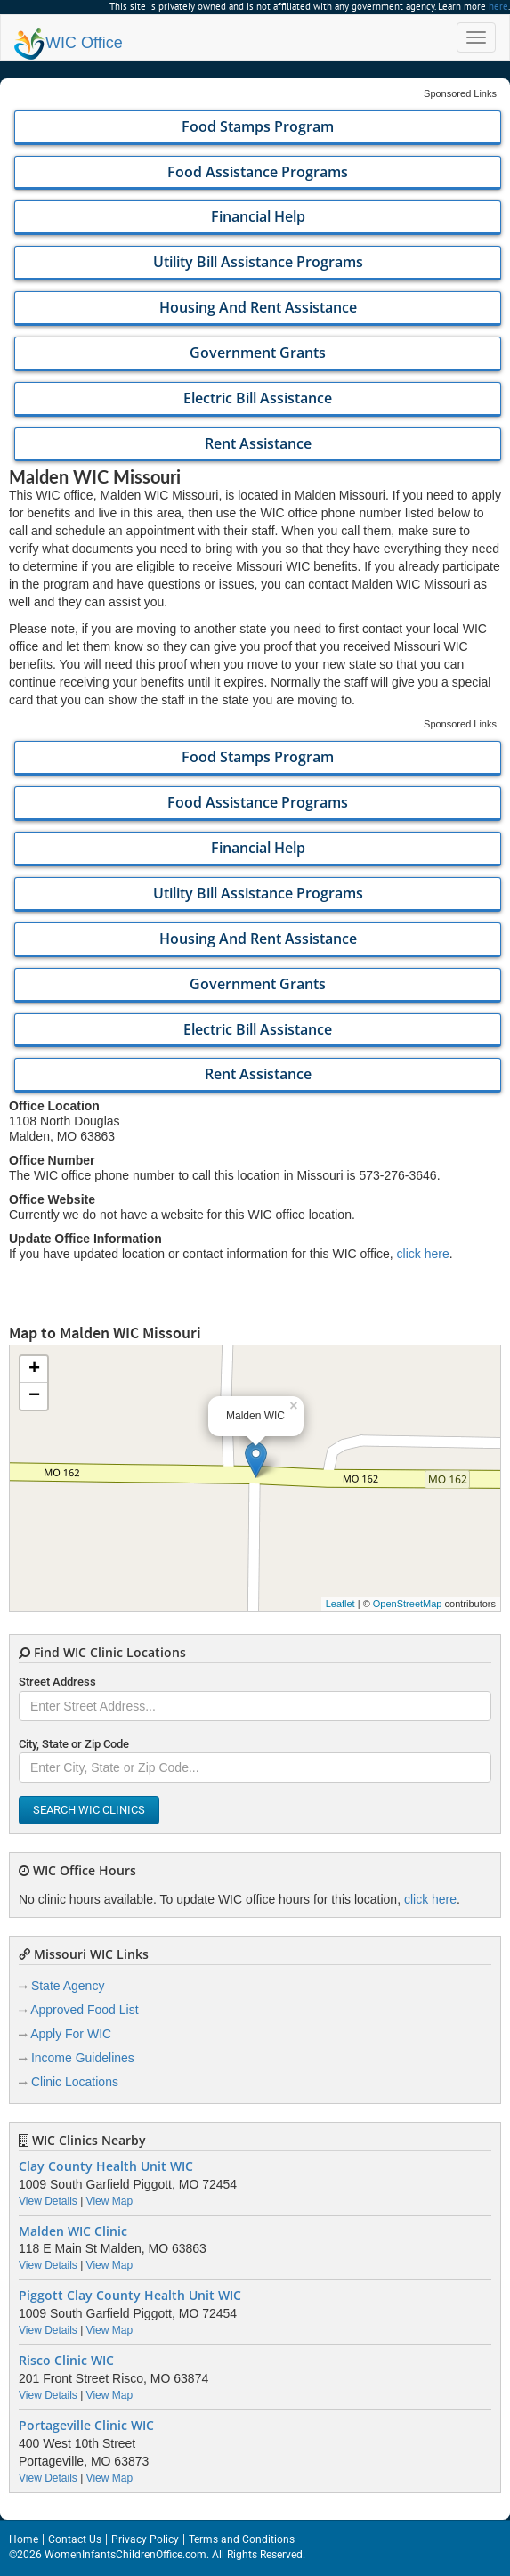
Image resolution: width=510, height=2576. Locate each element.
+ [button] (34, 1369)
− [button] (34, 1396)
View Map (109, 2201)
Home (23, 2539)
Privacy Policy (145, 2539)
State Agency (68, 1986)
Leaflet (340, 1603)
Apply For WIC (70, 2034)
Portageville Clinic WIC (86, 2426)
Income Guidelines (82, 2058)
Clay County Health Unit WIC (106, 2166)
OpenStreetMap (407, 1603)
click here (423, 1254)
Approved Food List (84, 2010)
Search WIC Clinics (89, 1809)
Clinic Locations (74, 2082)
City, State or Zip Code (74, 1744)
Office (68, 43)
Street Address (57, 1681)
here (498, 6)
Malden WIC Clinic (73, 2231)
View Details (48, 2201)
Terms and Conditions (242, 2539)
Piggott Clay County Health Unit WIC (130, 2296)
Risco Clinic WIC (66, 2361)
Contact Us (74, 2539)
